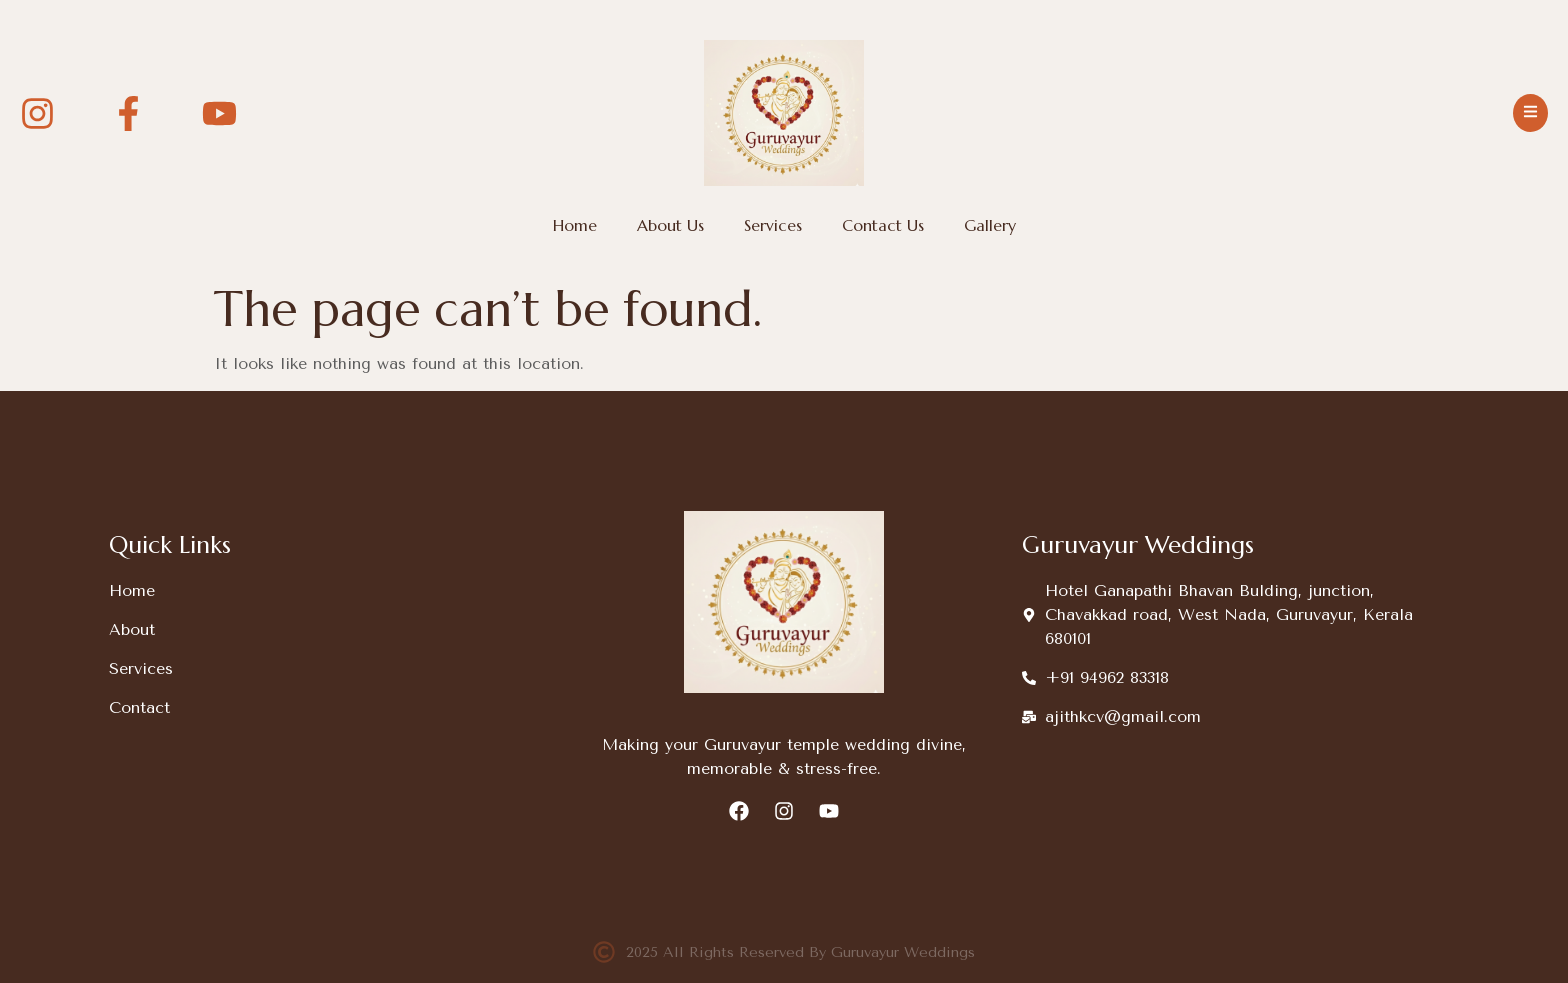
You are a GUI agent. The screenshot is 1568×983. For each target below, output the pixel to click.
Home (575, 225)
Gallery (990, 225)
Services (773, 225)
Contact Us (883, 225)
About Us (670, 225)
